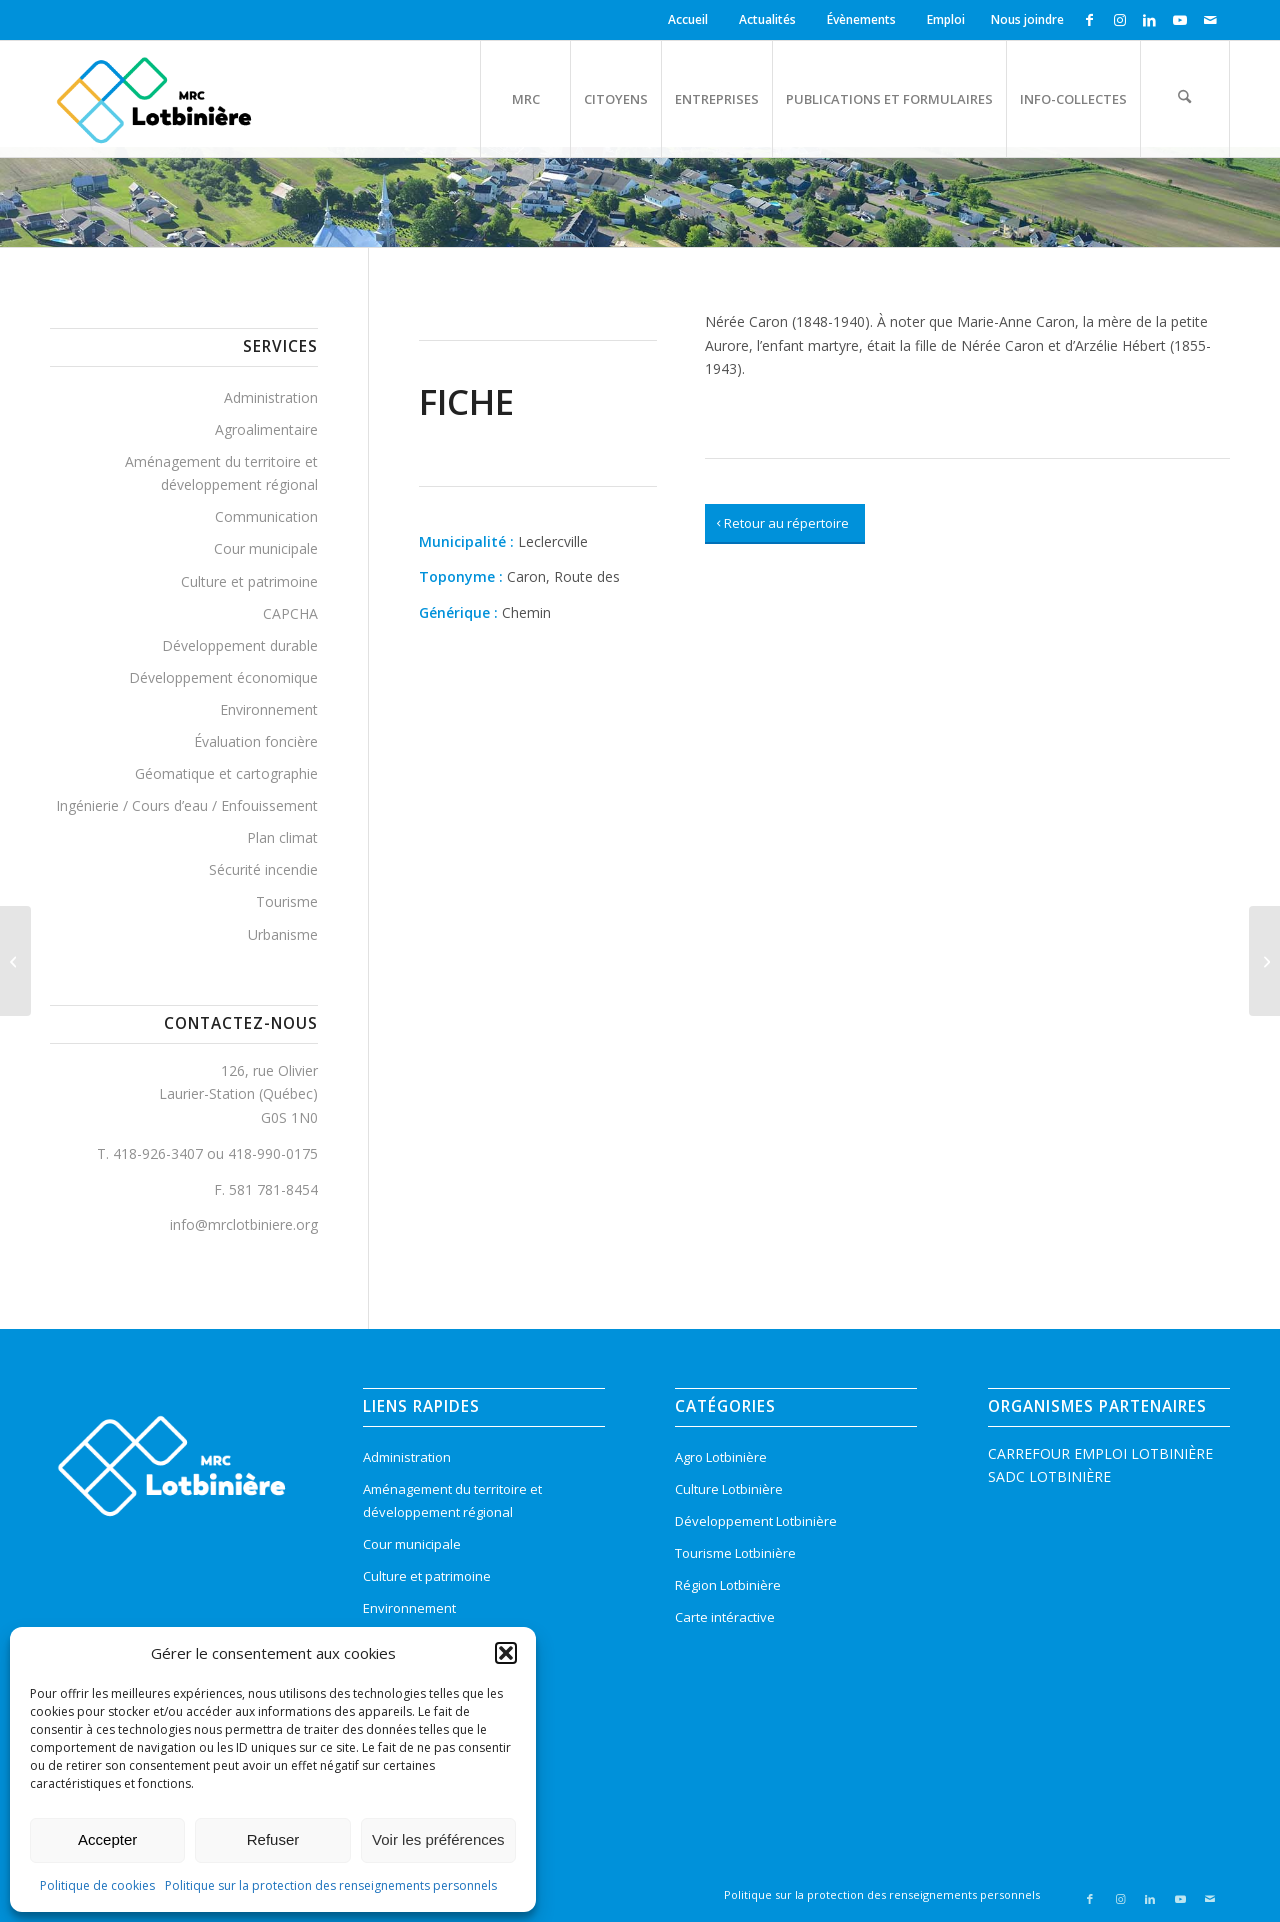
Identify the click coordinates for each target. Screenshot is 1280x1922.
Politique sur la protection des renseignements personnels (331, 1885)
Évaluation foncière (256, 741)
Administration (271, 397)
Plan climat (282, 837)
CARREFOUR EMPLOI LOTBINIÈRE (1100, 1453)
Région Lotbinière (728, 1585)
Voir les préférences (438, 1839)
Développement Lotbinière (756, 1521)
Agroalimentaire (266, 429)
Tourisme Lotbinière (735, 1553)
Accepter (107, 1839)
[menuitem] (691, 20)
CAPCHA (290, 613)
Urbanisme (283, 934)
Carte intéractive (725, 1617)
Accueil (688, 19)
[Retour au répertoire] (785, 524)
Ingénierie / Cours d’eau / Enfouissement (187, 805)
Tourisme (287, 901)
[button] (506, 1653)
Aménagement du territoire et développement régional (221, 473)
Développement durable (240, 645)
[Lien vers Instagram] (1119, 20)
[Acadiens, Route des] (1264, 961)
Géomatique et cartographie (226, 773)
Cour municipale (266, 548)
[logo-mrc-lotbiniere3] (153, 99)
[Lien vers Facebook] (1089, 20)
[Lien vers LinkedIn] (1149, 20)
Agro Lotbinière (721, 1457)
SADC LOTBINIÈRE (1049, 1476)
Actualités (767, 19)
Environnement (269, 709)
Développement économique (223, 677)
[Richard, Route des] (15, 961)
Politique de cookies (97, 1885)
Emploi (946, 19)
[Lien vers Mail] (1210, 20)
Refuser (273, 1839)
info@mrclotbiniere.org (244, 1224)
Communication (266, 516)
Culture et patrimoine (249, 581)
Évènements (861, 19)
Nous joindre (1027, 19)
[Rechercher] (1185, 99)
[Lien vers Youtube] (1179, 20)
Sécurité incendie (263, 869)
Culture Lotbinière (729, 1489)
